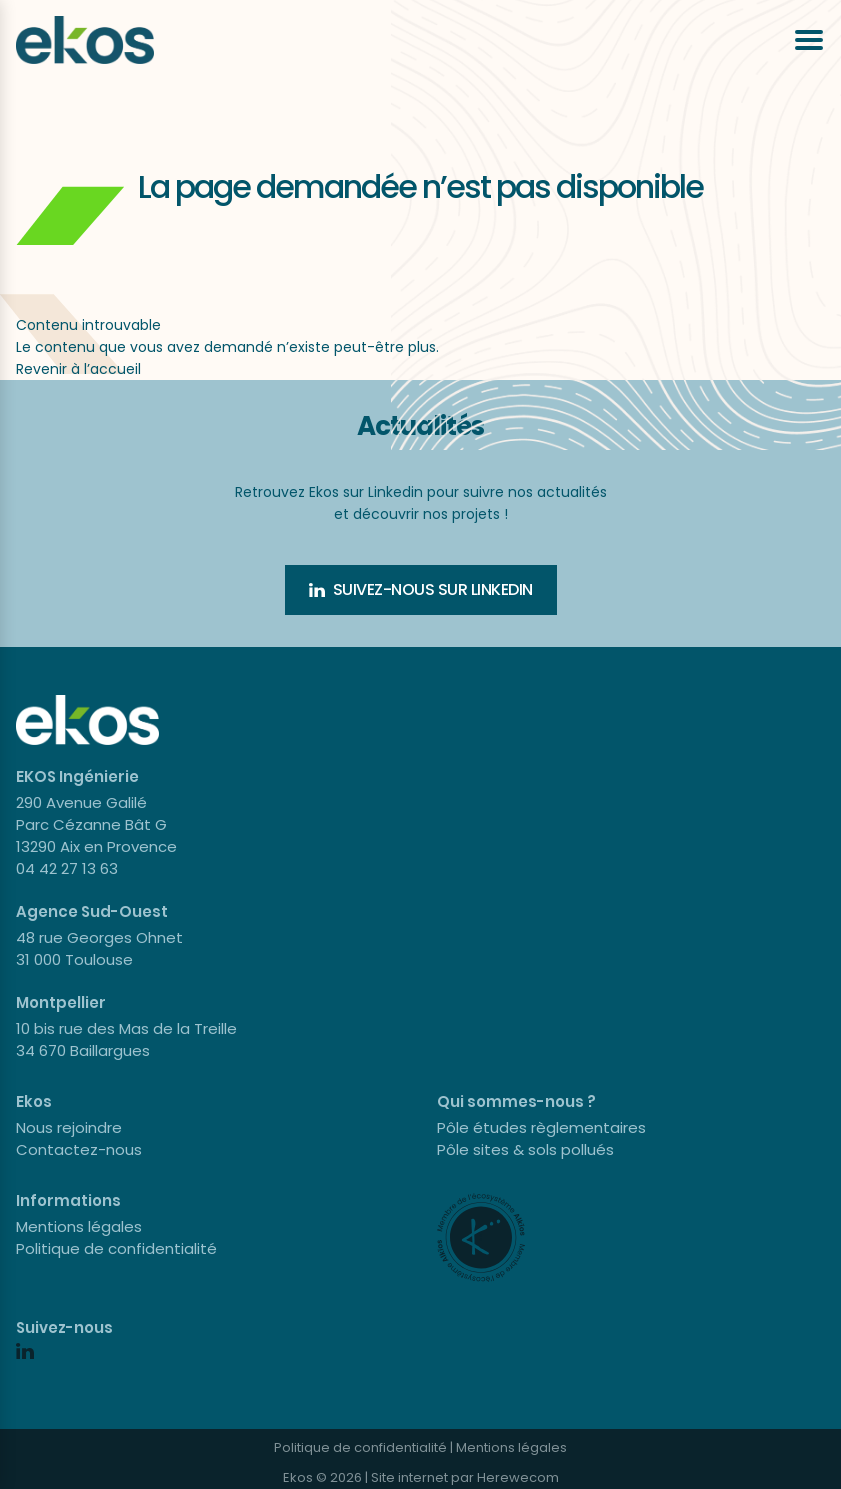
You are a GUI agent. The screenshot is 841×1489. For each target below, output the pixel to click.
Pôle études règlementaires (541, 1127)
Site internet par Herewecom (465, 1477)
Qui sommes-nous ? (516, 1101)
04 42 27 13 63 (67, 868)
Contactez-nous (79, 1149)
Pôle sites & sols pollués (525, 1149)
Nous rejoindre (69, 1127)
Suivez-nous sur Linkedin (421, 589)
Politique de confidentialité (116, 1248)
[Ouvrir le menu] (809, 40)
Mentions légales (79, 1226)
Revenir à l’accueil (78, 369)
